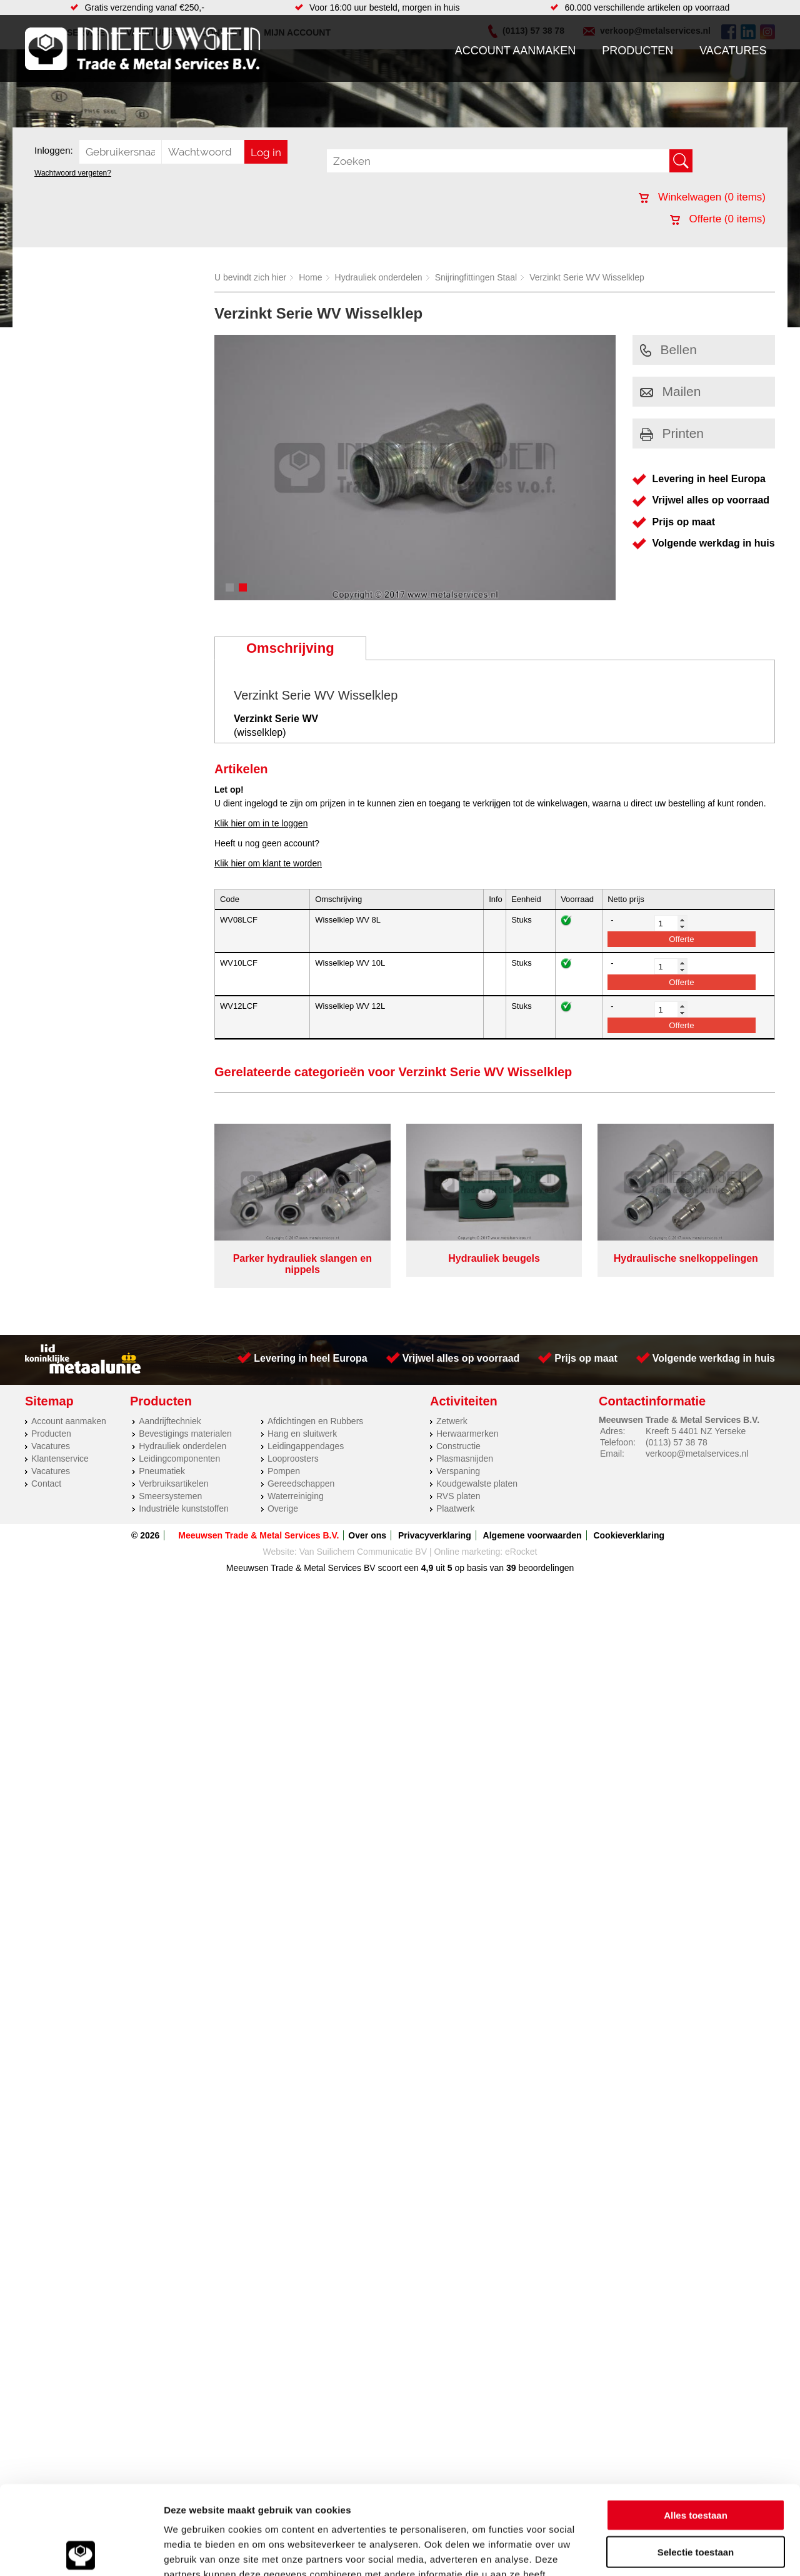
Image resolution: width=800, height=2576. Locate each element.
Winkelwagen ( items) (702, 197)
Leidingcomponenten (179, 1459)
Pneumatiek (162, 1471)
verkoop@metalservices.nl (697, 1454)
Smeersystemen (170, 1496)
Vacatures (732, 50)
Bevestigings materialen (185, 1434)
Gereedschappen (301, 1484)
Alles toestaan (696, 2426)
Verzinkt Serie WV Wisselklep (586, 277)
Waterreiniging (296, 1496)
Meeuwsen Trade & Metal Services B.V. (258, 1535)
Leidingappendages (306, 1446)
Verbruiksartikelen (173, 1484)
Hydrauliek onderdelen (378, 277)
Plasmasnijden (464, 1459)
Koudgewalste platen (477, 1484)
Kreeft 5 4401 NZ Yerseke (696, 1431)
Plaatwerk (455, 1508)
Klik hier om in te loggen (261, 823)
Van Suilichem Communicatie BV (363, 1552)
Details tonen (675, 2551)
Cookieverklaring (628, 1535)
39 (511, 1568)
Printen (672, 433)
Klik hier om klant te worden (268, 863)
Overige (283, 1508)
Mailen (670, 391)
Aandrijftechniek (170, 1421)
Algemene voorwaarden (532, 1535)
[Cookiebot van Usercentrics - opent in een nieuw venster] (81, 2551)
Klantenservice (60, 1459)
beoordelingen (545, 1568)
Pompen (284, 1471)
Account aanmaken (515, 50)
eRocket (521, 1552)
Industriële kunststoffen (184, 1508)
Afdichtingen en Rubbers (315, 1421)
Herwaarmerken (467, 1434)
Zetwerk (452, 1421)
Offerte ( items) (718, 219)
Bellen (668, 349)
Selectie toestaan (696, 2463)
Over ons (367, 1535)
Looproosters (293, 1459)
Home (310, 277)
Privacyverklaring (434, 1535)
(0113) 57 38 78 (677, 1442)
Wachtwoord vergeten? (72, 173)
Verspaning (458, 1471)
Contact (46, 1484)
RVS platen (458, 1496)
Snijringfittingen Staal (476, 277)
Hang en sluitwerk (302, 1434)
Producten (637, 50)
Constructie (458, 1446)
